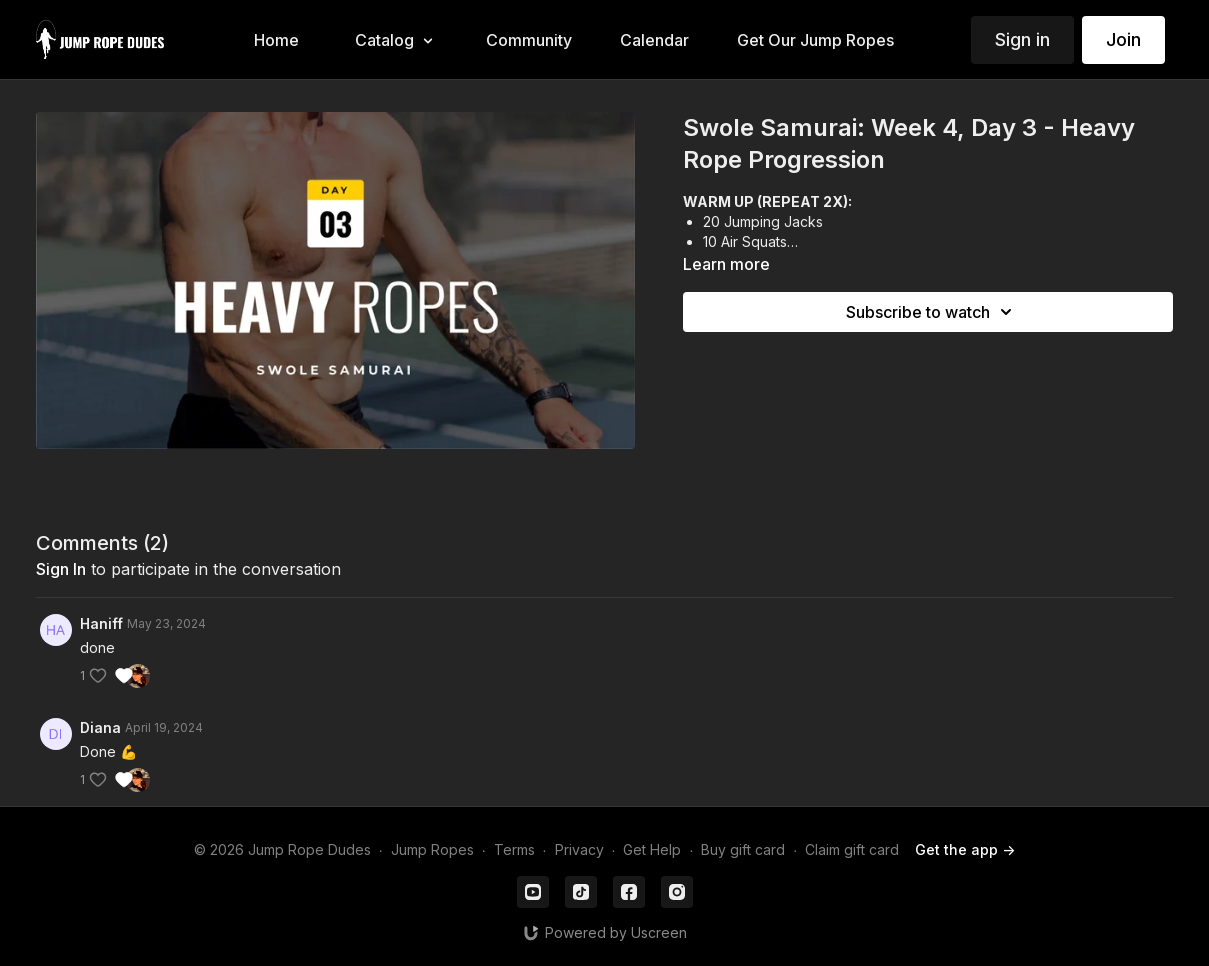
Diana (100, 727)
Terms (514, 849)
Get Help (652, 849)
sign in (61, 569)
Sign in (1022, 39)
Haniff (101, 623)
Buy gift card (743, 849)
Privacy (579, 849)
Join (1123, 39)
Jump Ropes (432, 849)
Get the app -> (965, 849)
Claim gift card (852, 849)
